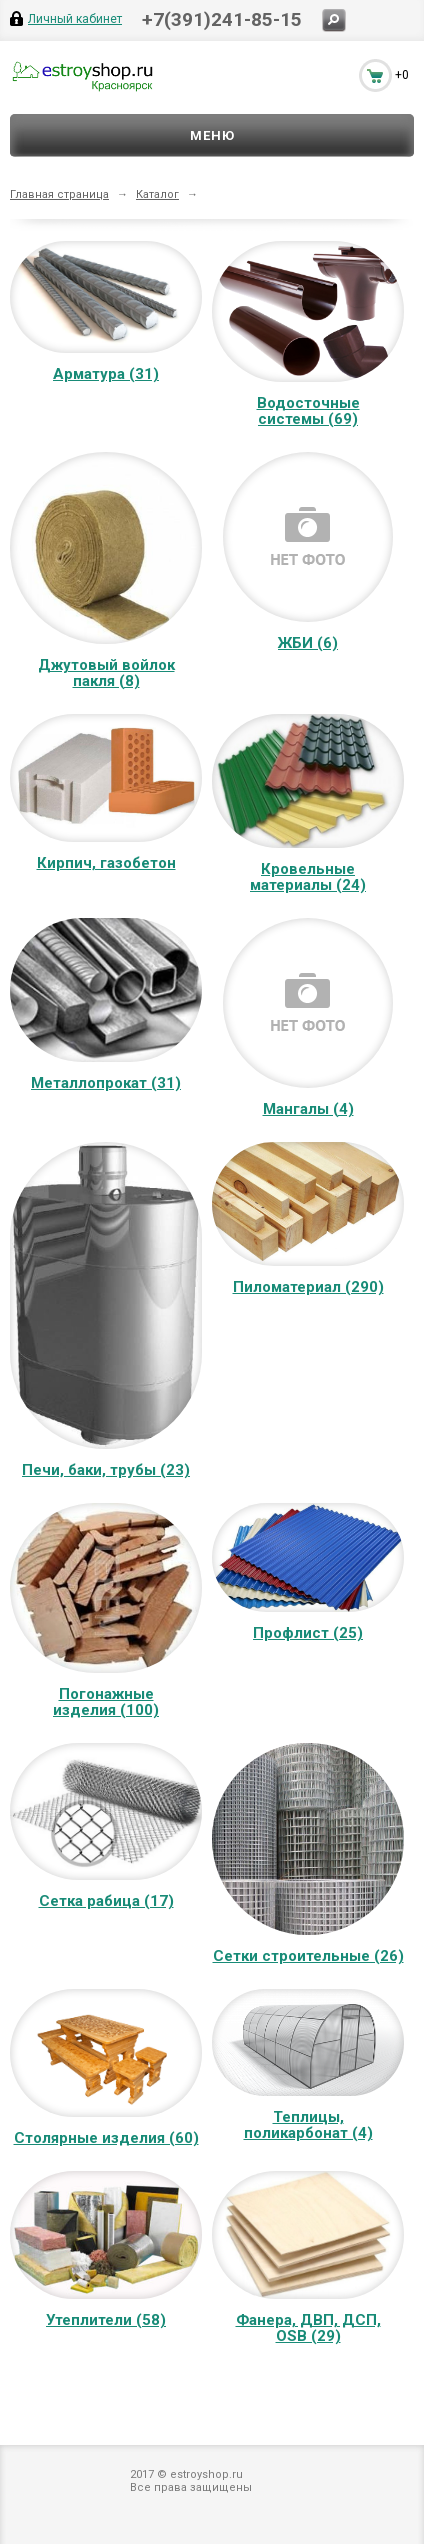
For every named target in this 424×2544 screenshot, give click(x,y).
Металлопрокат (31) (106, 1083)
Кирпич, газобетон (106, 863)
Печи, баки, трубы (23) (106, 1470)
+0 (402, 75)
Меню (212, 135)
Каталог (157, 194)
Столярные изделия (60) (106, 2138)
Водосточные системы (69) (308, 411)
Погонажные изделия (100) (106, 1702)
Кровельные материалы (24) (308, 877)
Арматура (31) (106, 374)
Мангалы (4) (308, 1109)
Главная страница (59, 194)
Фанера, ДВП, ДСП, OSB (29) (308, 2328)
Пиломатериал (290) (308, 1287)
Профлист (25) (308, 1633)
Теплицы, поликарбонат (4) (308, 2125)
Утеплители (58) (106, 2320)
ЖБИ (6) (308, 643)
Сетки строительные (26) (308, 1956)
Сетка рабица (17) (106, 1901)
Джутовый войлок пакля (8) (106, 673)
